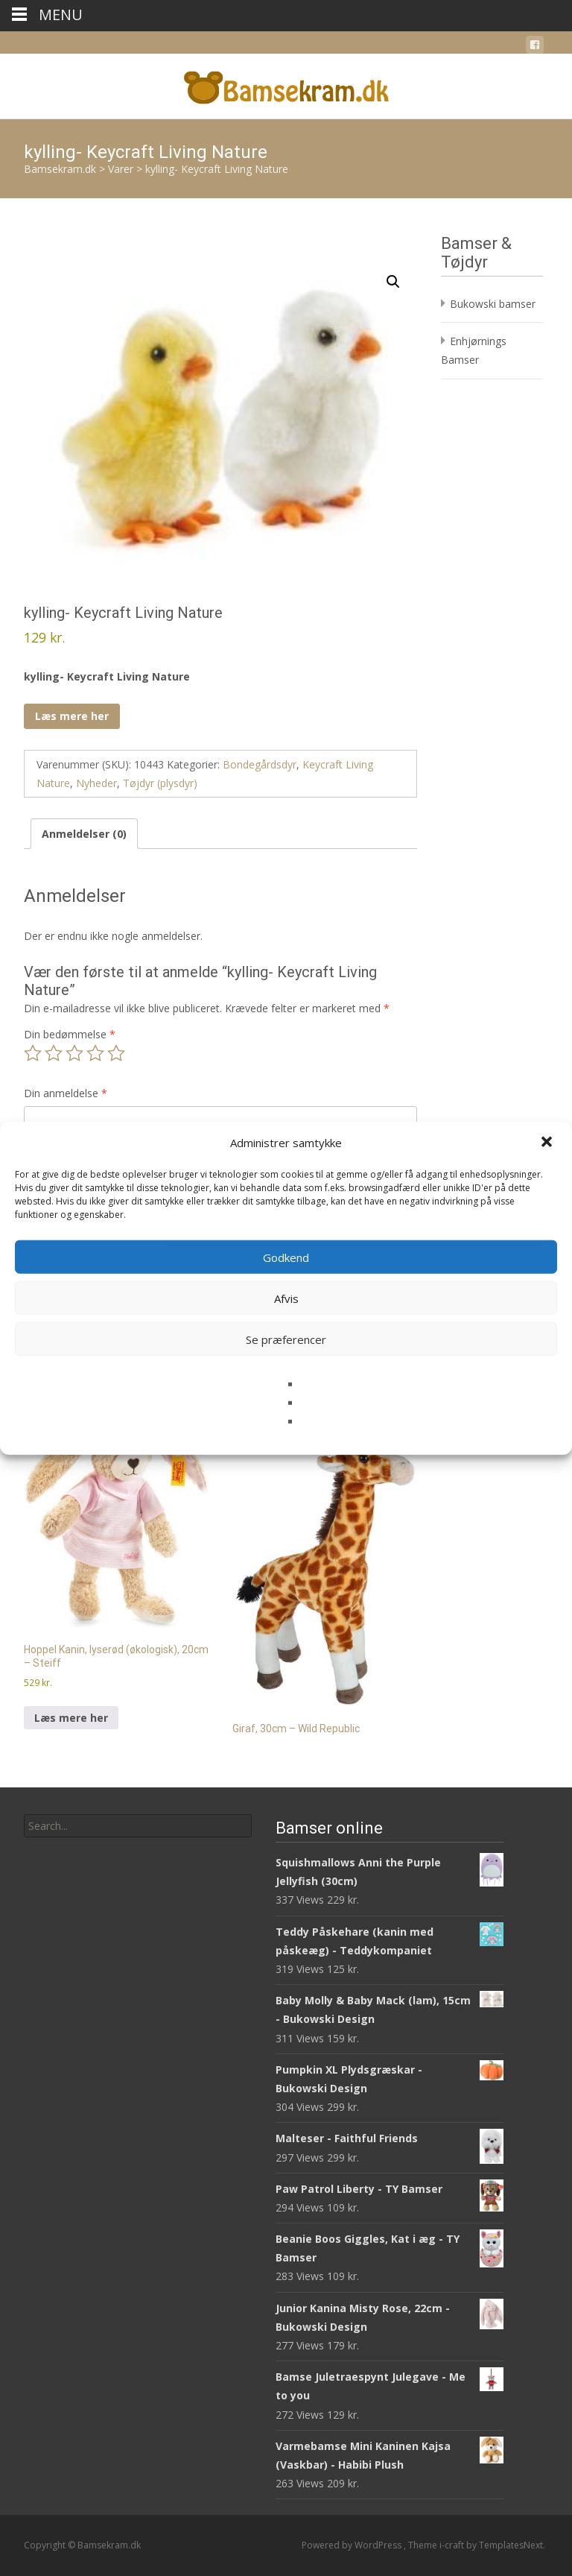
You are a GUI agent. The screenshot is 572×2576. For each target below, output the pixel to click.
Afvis (286, 1297)
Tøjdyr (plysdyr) (160, 783)
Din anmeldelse (65, 1093)
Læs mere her (72, 716)
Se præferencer (286, 1338)
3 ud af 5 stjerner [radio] (74, 1053)
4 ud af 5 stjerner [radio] (95, 1053)
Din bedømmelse (69, 1034)
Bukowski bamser (493, 304)
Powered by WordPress (353, 2545)
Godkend (286, 1256)
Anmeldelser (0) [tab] (84, 834)
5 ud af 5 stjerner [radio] (116, 1053)
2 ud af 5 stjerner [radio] (54, 1053)
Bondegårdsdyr (259, 764)
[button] (548, 1143)
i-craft (452, 2545)
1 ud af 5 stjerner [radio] (33, 1053)
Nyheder (96, 783)
